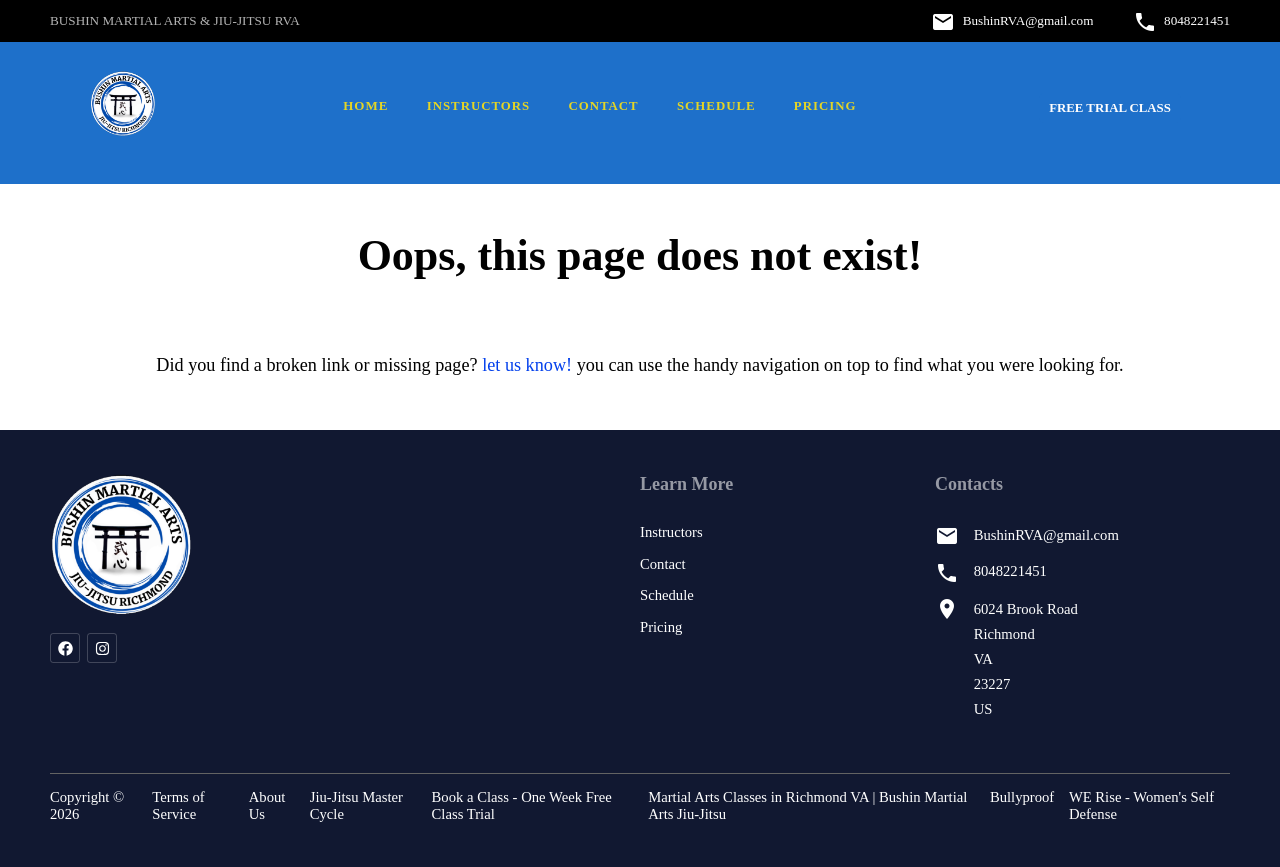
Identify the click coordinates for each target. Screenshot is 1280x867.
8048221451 (1197, 20)
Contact (603, 106)
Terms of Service (178, 805)
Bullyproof (1022, 797)
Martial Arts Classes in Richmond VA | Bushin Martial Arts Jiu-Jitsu (807, 805)
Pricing (825, 106)
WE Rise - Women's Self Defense (1141, 805)
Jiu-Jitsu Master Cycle (356, 805)
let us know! (527, 365)
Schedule (716, 106)
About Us (267, 805)
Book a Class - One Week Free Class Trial (522, 805)
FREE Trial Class (1110, 108)
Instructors (478, 106)
